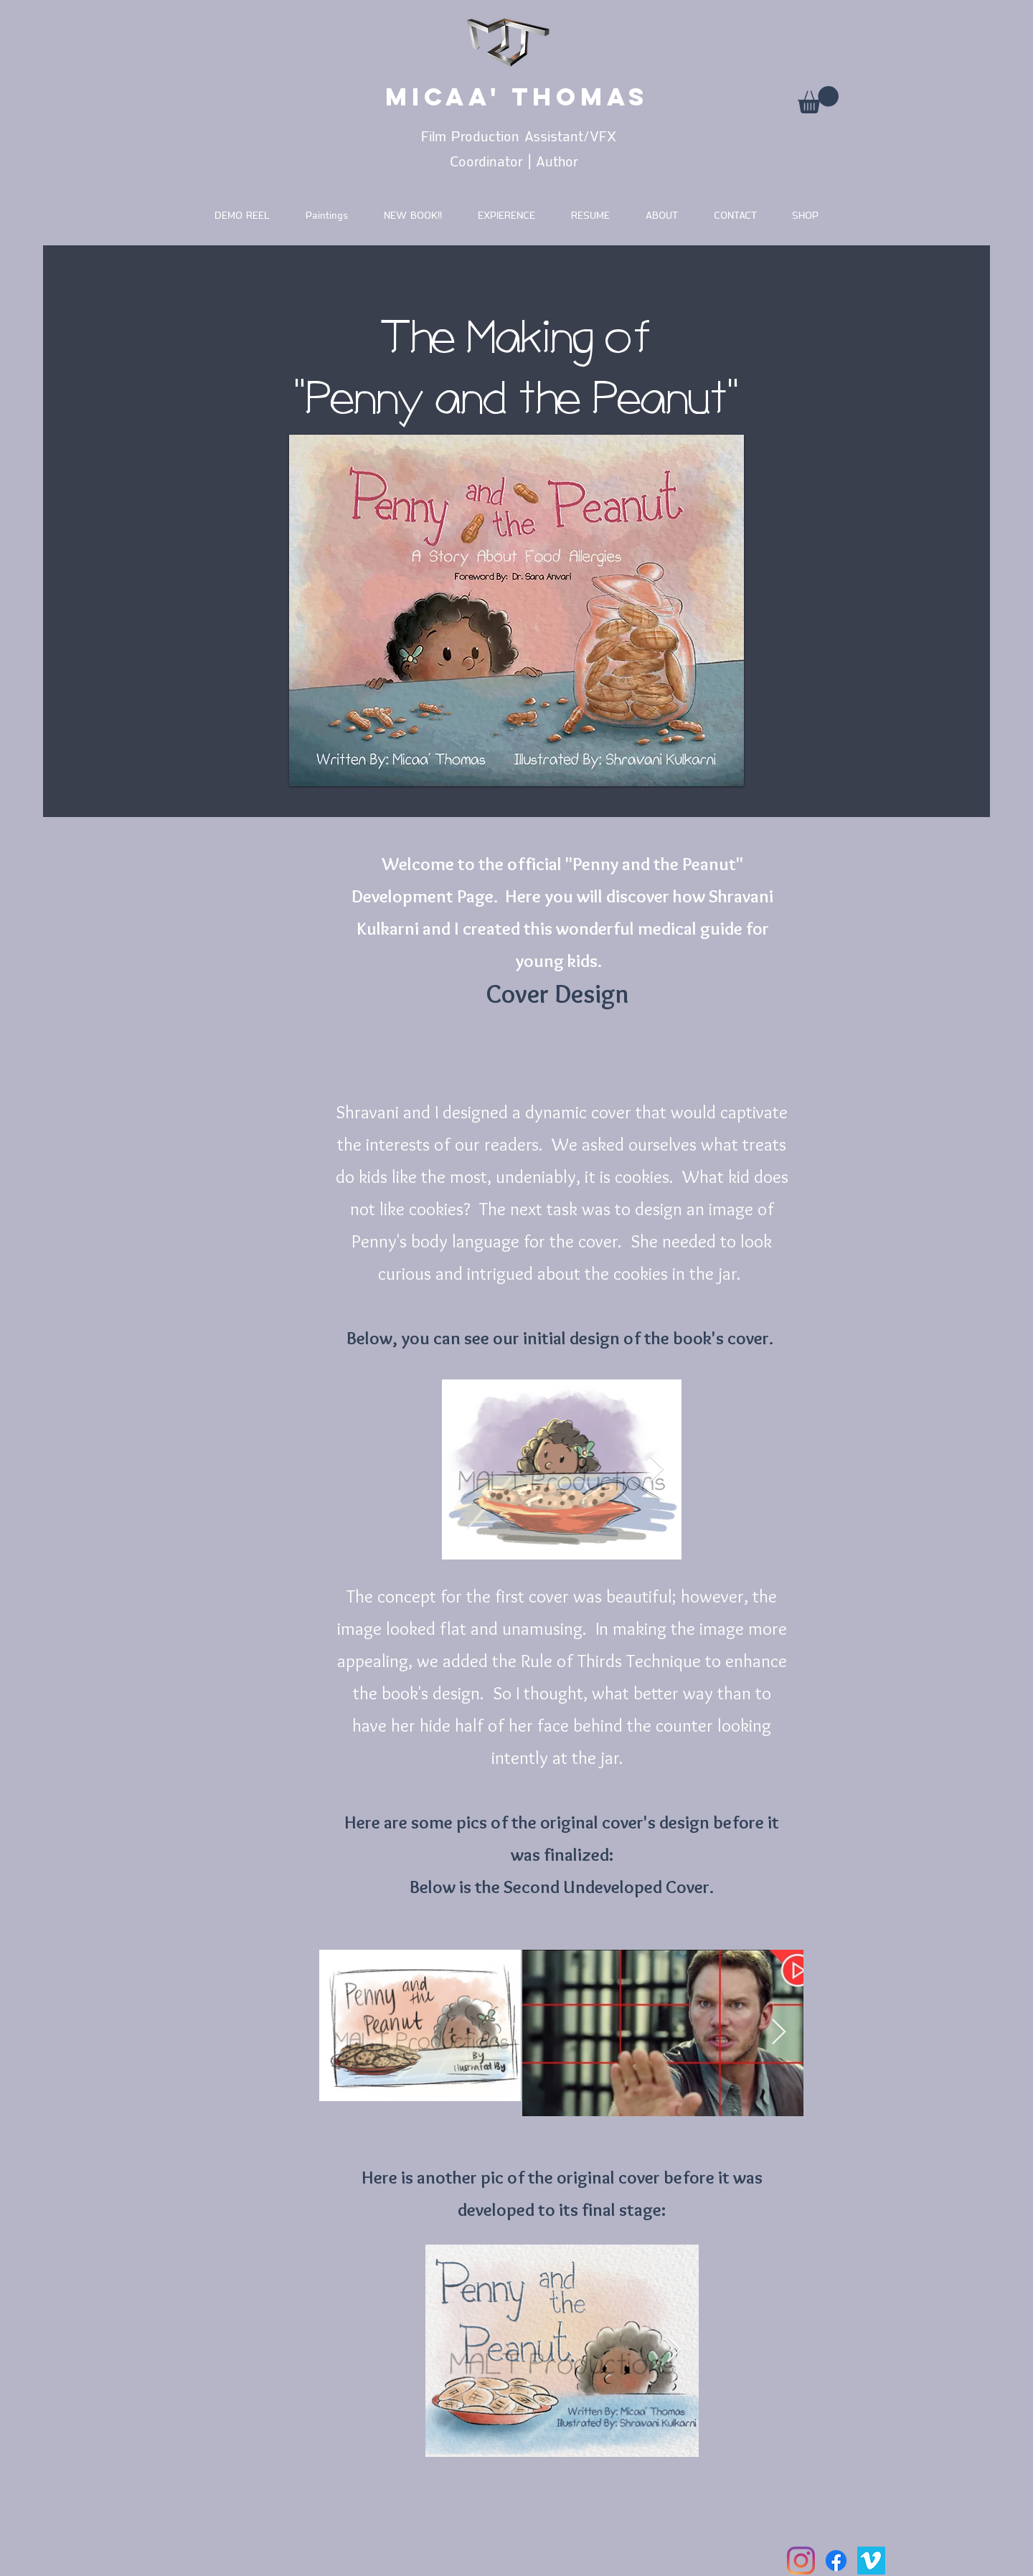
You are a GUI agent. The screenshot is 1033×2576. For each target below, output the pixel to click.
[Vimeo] (871, 2561)
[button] (818, 99)
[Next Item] (656, 1469)
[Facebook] (836, 2561)
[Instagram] (801, 2561)
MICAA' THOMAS (516, 96)
